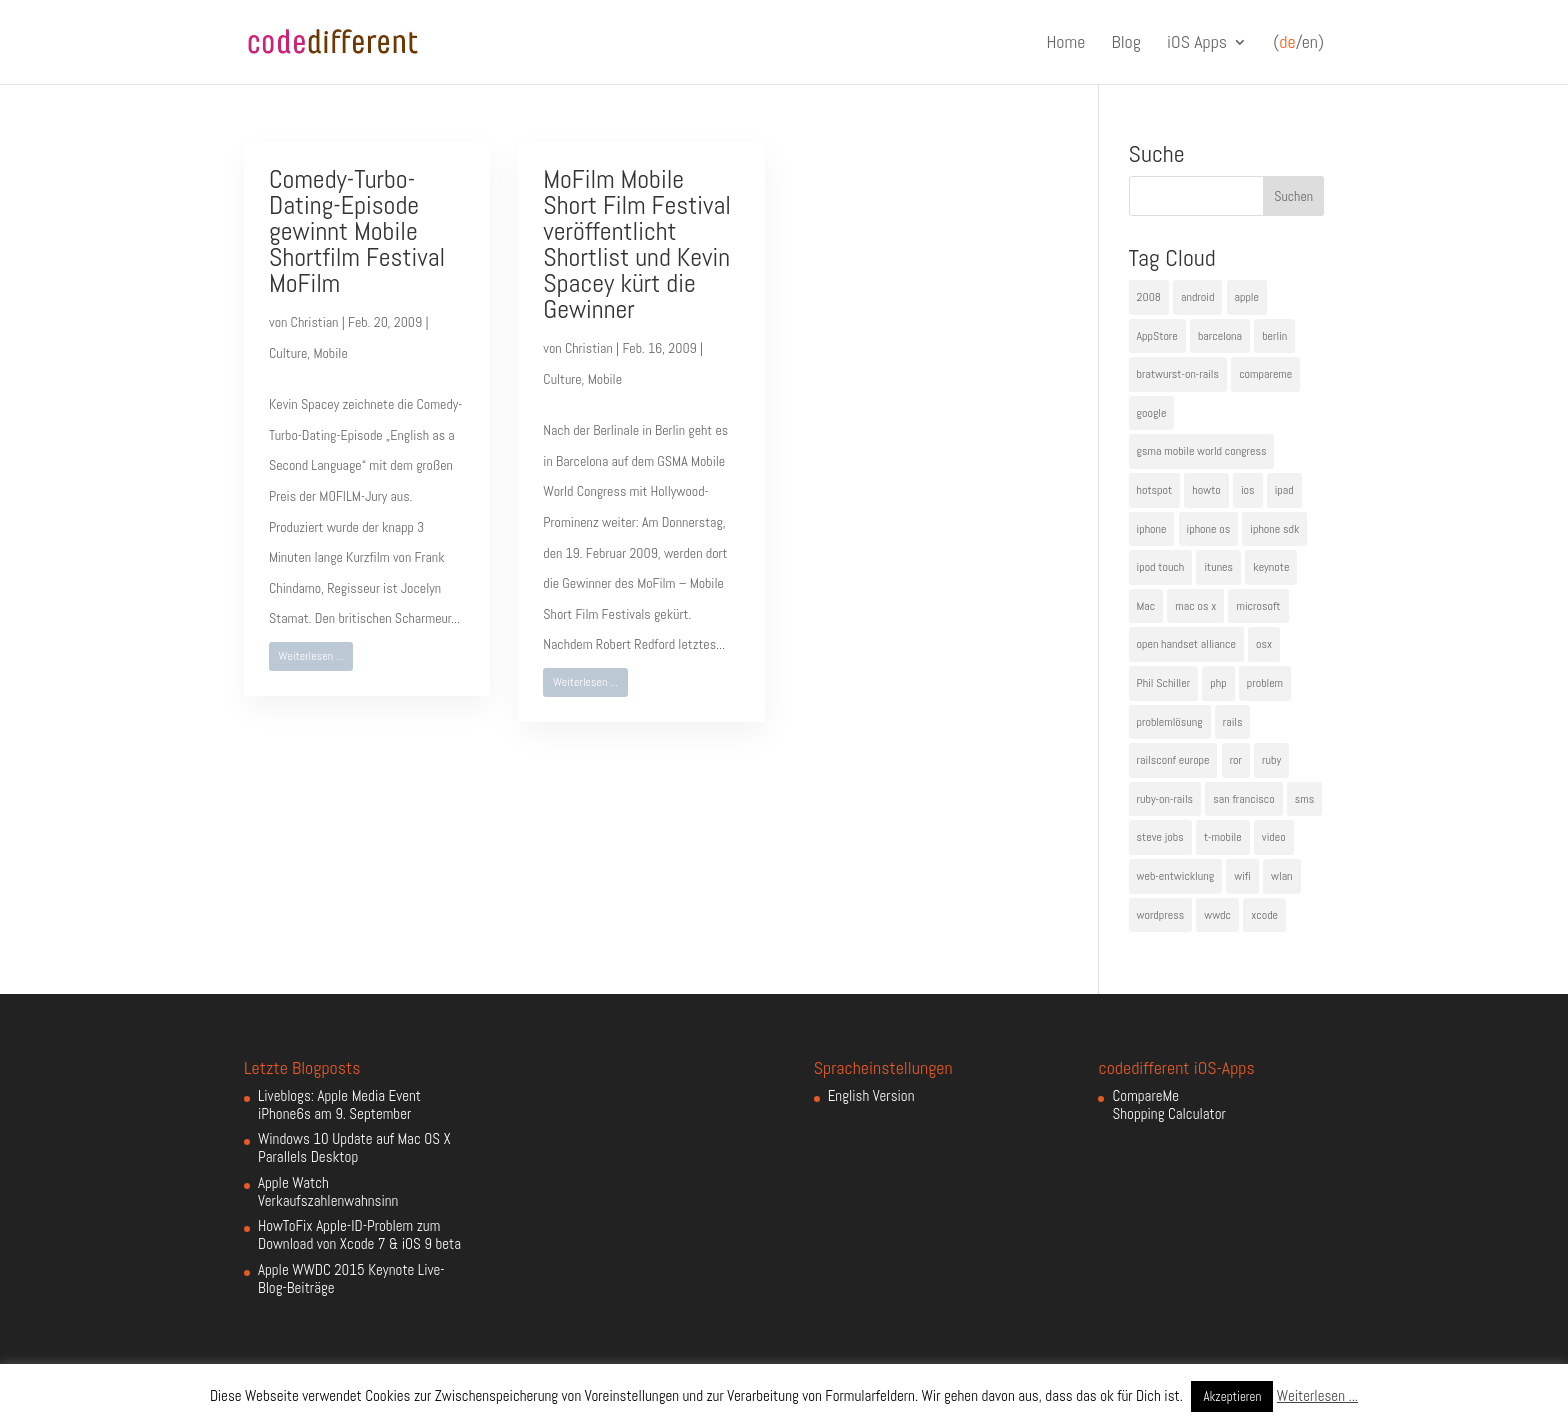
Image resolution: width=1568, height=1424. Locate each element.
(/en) (1298, 43)
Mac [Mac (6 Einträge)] (1146, 606)
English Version (871, 1095)
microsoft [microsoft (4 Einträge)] (1258, 606)
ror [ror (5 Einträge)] (1236, 760)
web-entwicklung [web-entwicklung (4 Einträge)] (1176, 876)
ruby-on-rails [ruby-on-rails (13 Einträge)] (1165, 799)
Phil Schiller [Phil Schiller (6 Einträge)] (1164, 683)
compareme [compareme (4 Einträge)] (1265, 374)
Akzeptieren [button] (1232, 1396)
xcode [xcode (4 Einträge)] (1264, 915)
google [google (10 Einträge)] (1152, 413)
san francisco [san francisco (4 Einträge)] (1243, 799)
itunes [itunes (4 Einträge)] (1218, 567)
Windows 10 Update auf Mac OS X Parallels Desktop (354, 1147)
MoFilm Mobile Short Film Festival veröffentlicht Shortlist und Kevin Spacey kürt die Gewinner (637, 244)
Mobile (330, 353)
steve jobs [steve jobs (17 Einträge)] (1160, 837)
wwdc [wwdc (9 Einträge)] (1217, 915)
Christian (315, 322)
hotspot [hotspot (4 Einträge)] (1155, 490)
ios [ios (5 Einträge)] (1248, 490)
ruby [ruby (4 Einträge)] (1271, 760)
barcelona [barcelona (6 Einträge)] (1220, 336)
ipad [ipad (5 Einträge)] (1284, 490)
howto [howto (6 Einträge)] (1206, 490)
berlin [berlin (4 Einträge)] (1274, 336)
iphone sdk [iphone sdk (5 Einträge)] (1274, 529)
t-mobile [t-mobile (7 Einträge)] (1223, 837)
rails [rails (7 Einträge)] (1233, 722)
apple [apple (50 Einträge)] (1247, 297)
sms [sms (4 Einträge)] (1305, 799)
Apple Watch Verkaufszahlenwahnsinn (328, 1191)
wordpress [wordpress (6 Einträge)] (1161, 915)
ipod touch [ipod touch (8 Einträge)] (1161, 567)
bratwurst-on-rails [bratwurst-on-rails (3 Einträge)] (1178, 374)
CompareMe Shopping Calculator (1168, 1104)
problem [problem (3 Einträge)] (1265, 683)
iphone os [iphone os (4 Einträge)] (1209, 529)
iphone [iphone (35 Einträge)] (1152, 529)
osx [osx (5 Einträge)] (1264, 644)
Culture (288, 353)
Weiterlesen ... (311, 656)
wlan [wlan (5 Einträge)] (1281, 876)
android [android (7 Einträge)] (1197, 297)
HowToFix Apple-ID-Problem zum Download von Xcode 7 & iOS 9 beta (359, 1234)
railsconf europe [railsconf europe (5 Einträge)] (1173, 760)
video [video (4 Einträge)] (1274, 837)
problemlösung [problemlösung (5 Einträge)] (1170, 722)
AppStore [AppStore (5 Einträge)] (1157, 336)
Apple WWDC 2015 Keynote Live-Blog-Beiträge (351, 1278)
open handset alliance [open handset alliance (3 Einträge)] (1186, 644)
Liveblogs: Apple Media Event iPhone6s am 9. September (339, 1104)
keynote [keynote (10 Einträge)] (1271, 567)
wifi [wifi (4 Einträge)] (1242, 876)
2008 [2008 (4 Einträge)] (1149, 297)
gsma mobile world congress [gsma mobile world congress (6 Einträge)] (1202, 451)
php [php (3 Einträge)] (1218, 683)
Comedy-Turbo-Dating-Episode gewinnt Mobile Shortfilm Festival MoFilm (357, 231)
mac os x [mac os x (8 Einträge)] (1195, 606)
